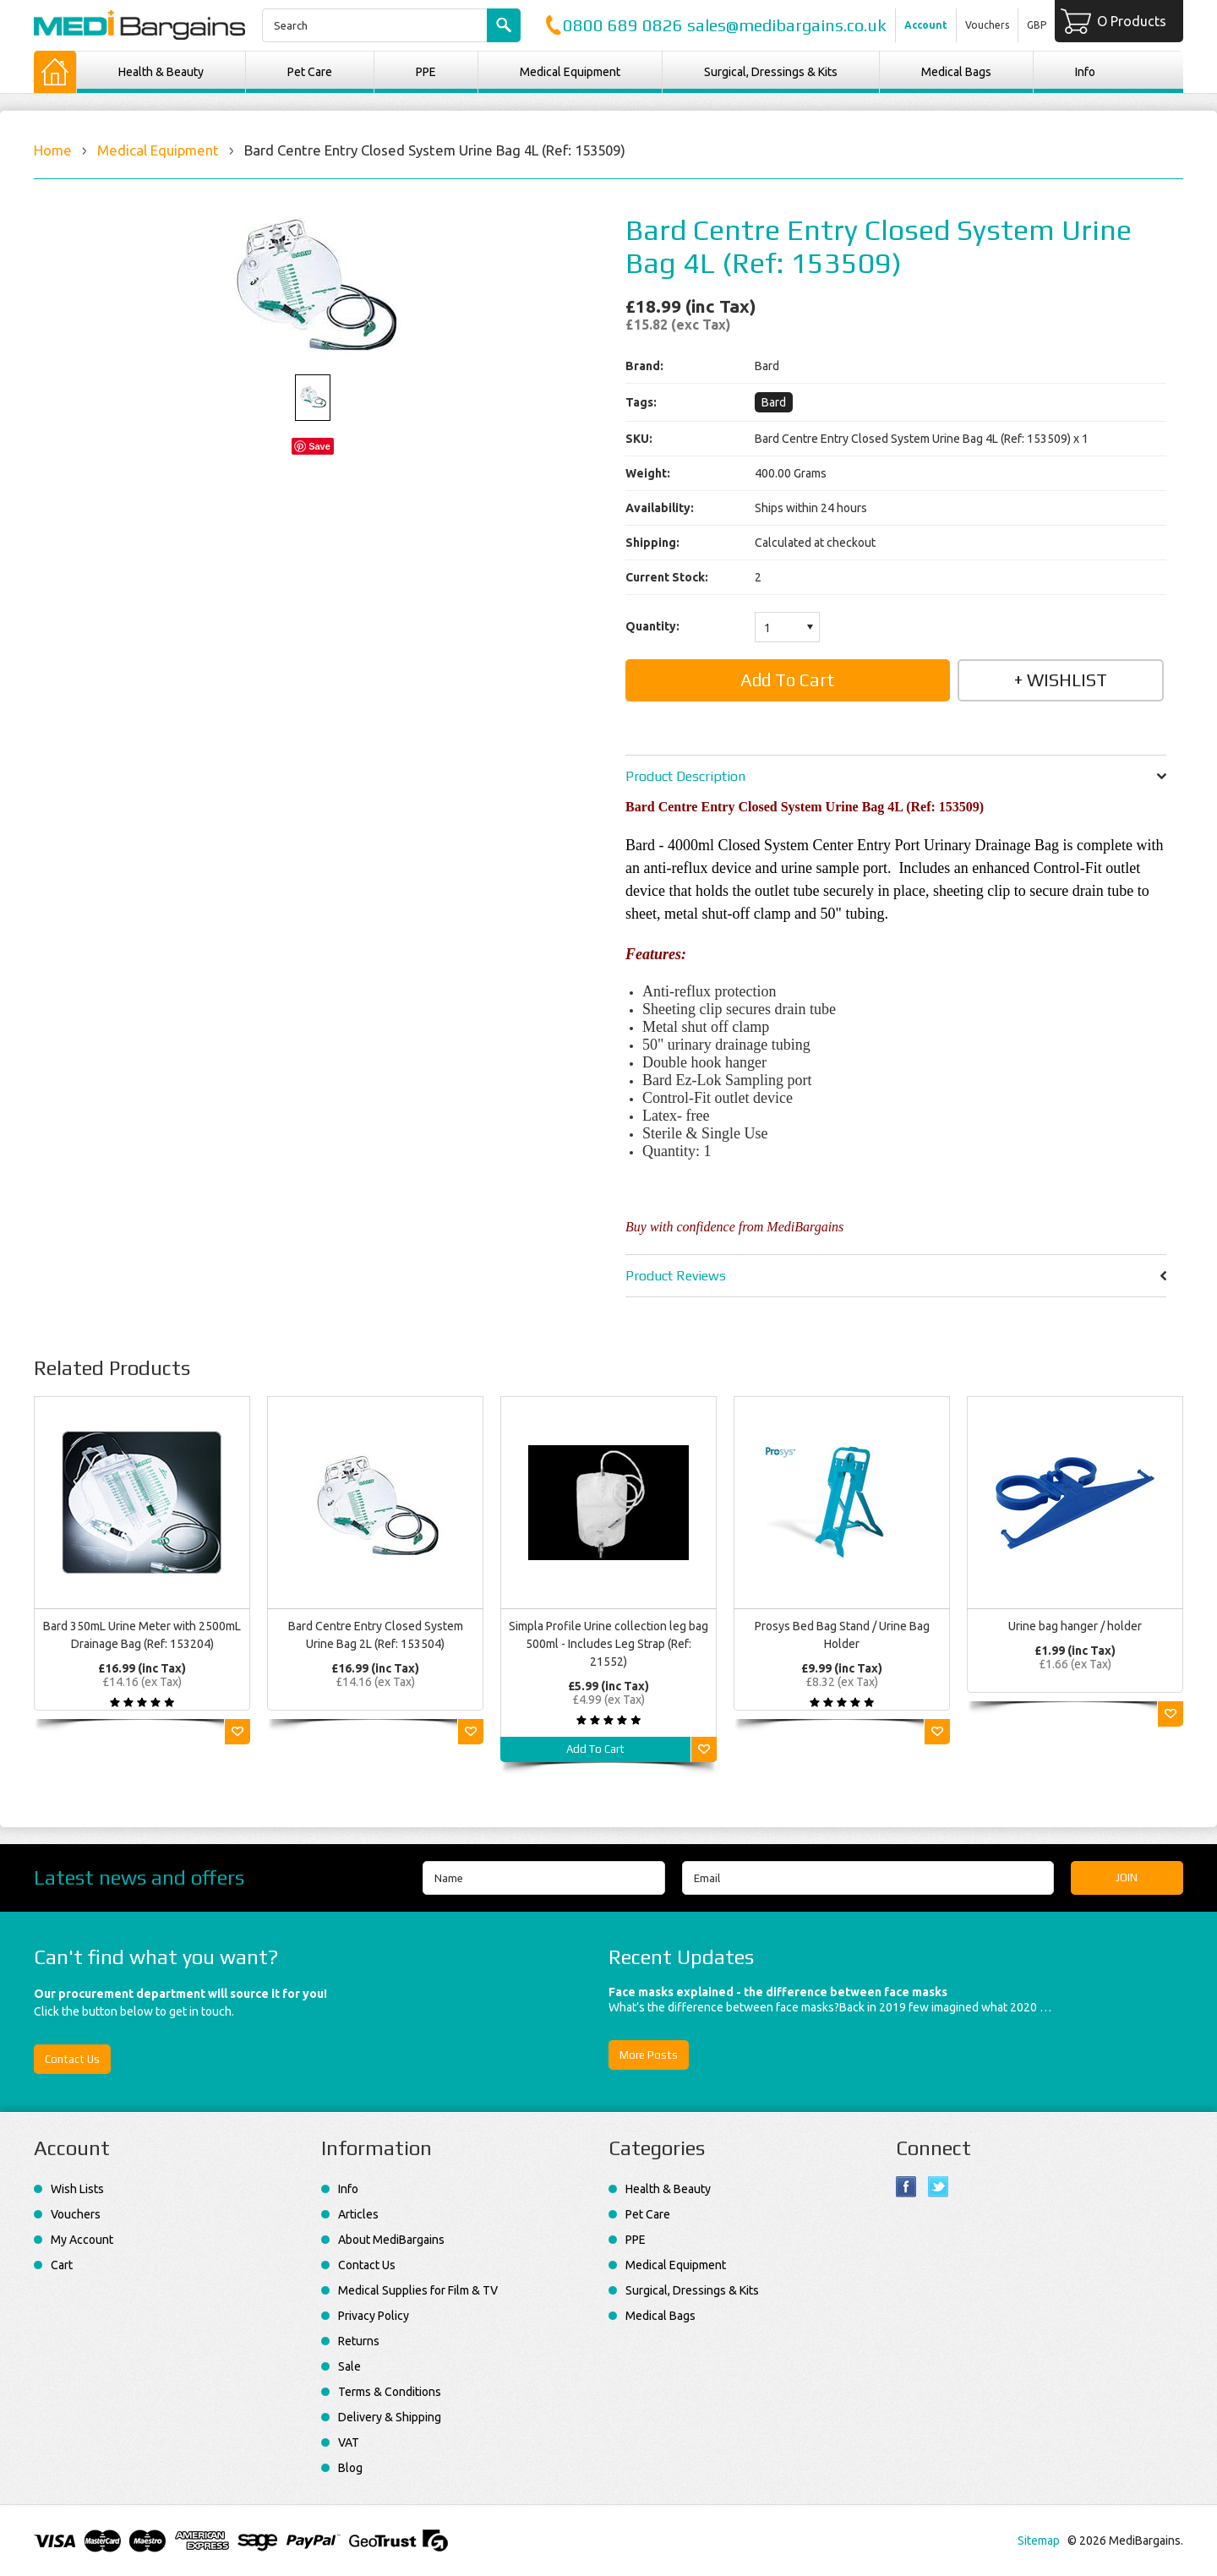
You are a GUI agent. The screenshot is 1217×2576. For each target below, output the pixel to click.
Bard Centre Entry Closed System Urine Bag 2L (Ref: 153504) (375, 1635)
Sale (349, 2366)
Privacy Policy (373, 2315)
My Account (82, 2239)
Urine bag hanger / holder (1075, 1626)
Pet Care (309, 72)
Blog (350, 2468)
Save (319, 446)
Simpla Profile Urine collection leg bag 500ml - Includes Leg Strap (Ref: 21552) (608, 1643)
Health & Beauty (161, 72)
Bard (773, 402)
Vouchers (987, 24)
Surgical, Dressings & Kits (771, 72)
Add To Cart (595, 1749)
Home (53, 150)
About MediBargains (391, 2239)
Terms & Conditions (389, 2392)
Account (925, 24)
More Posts (648, 2055)
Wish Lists (77, 2189)
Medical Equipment (570, 72)
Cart (62, 2265)
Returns (358, 2341)
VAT (348, 2442)
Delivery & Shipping (389, 2417)
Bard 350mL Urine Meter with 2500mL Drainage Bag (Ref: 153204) (142, 1635)
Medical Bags (956, 72)
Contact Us (72, 2059)
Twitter (938, 2186)
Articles (358, 2214)
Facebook (906, 2186)
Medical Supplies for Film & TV (418, 2290)
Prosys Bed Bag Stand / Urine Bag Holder (842, 1635)
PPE (426, 72)
